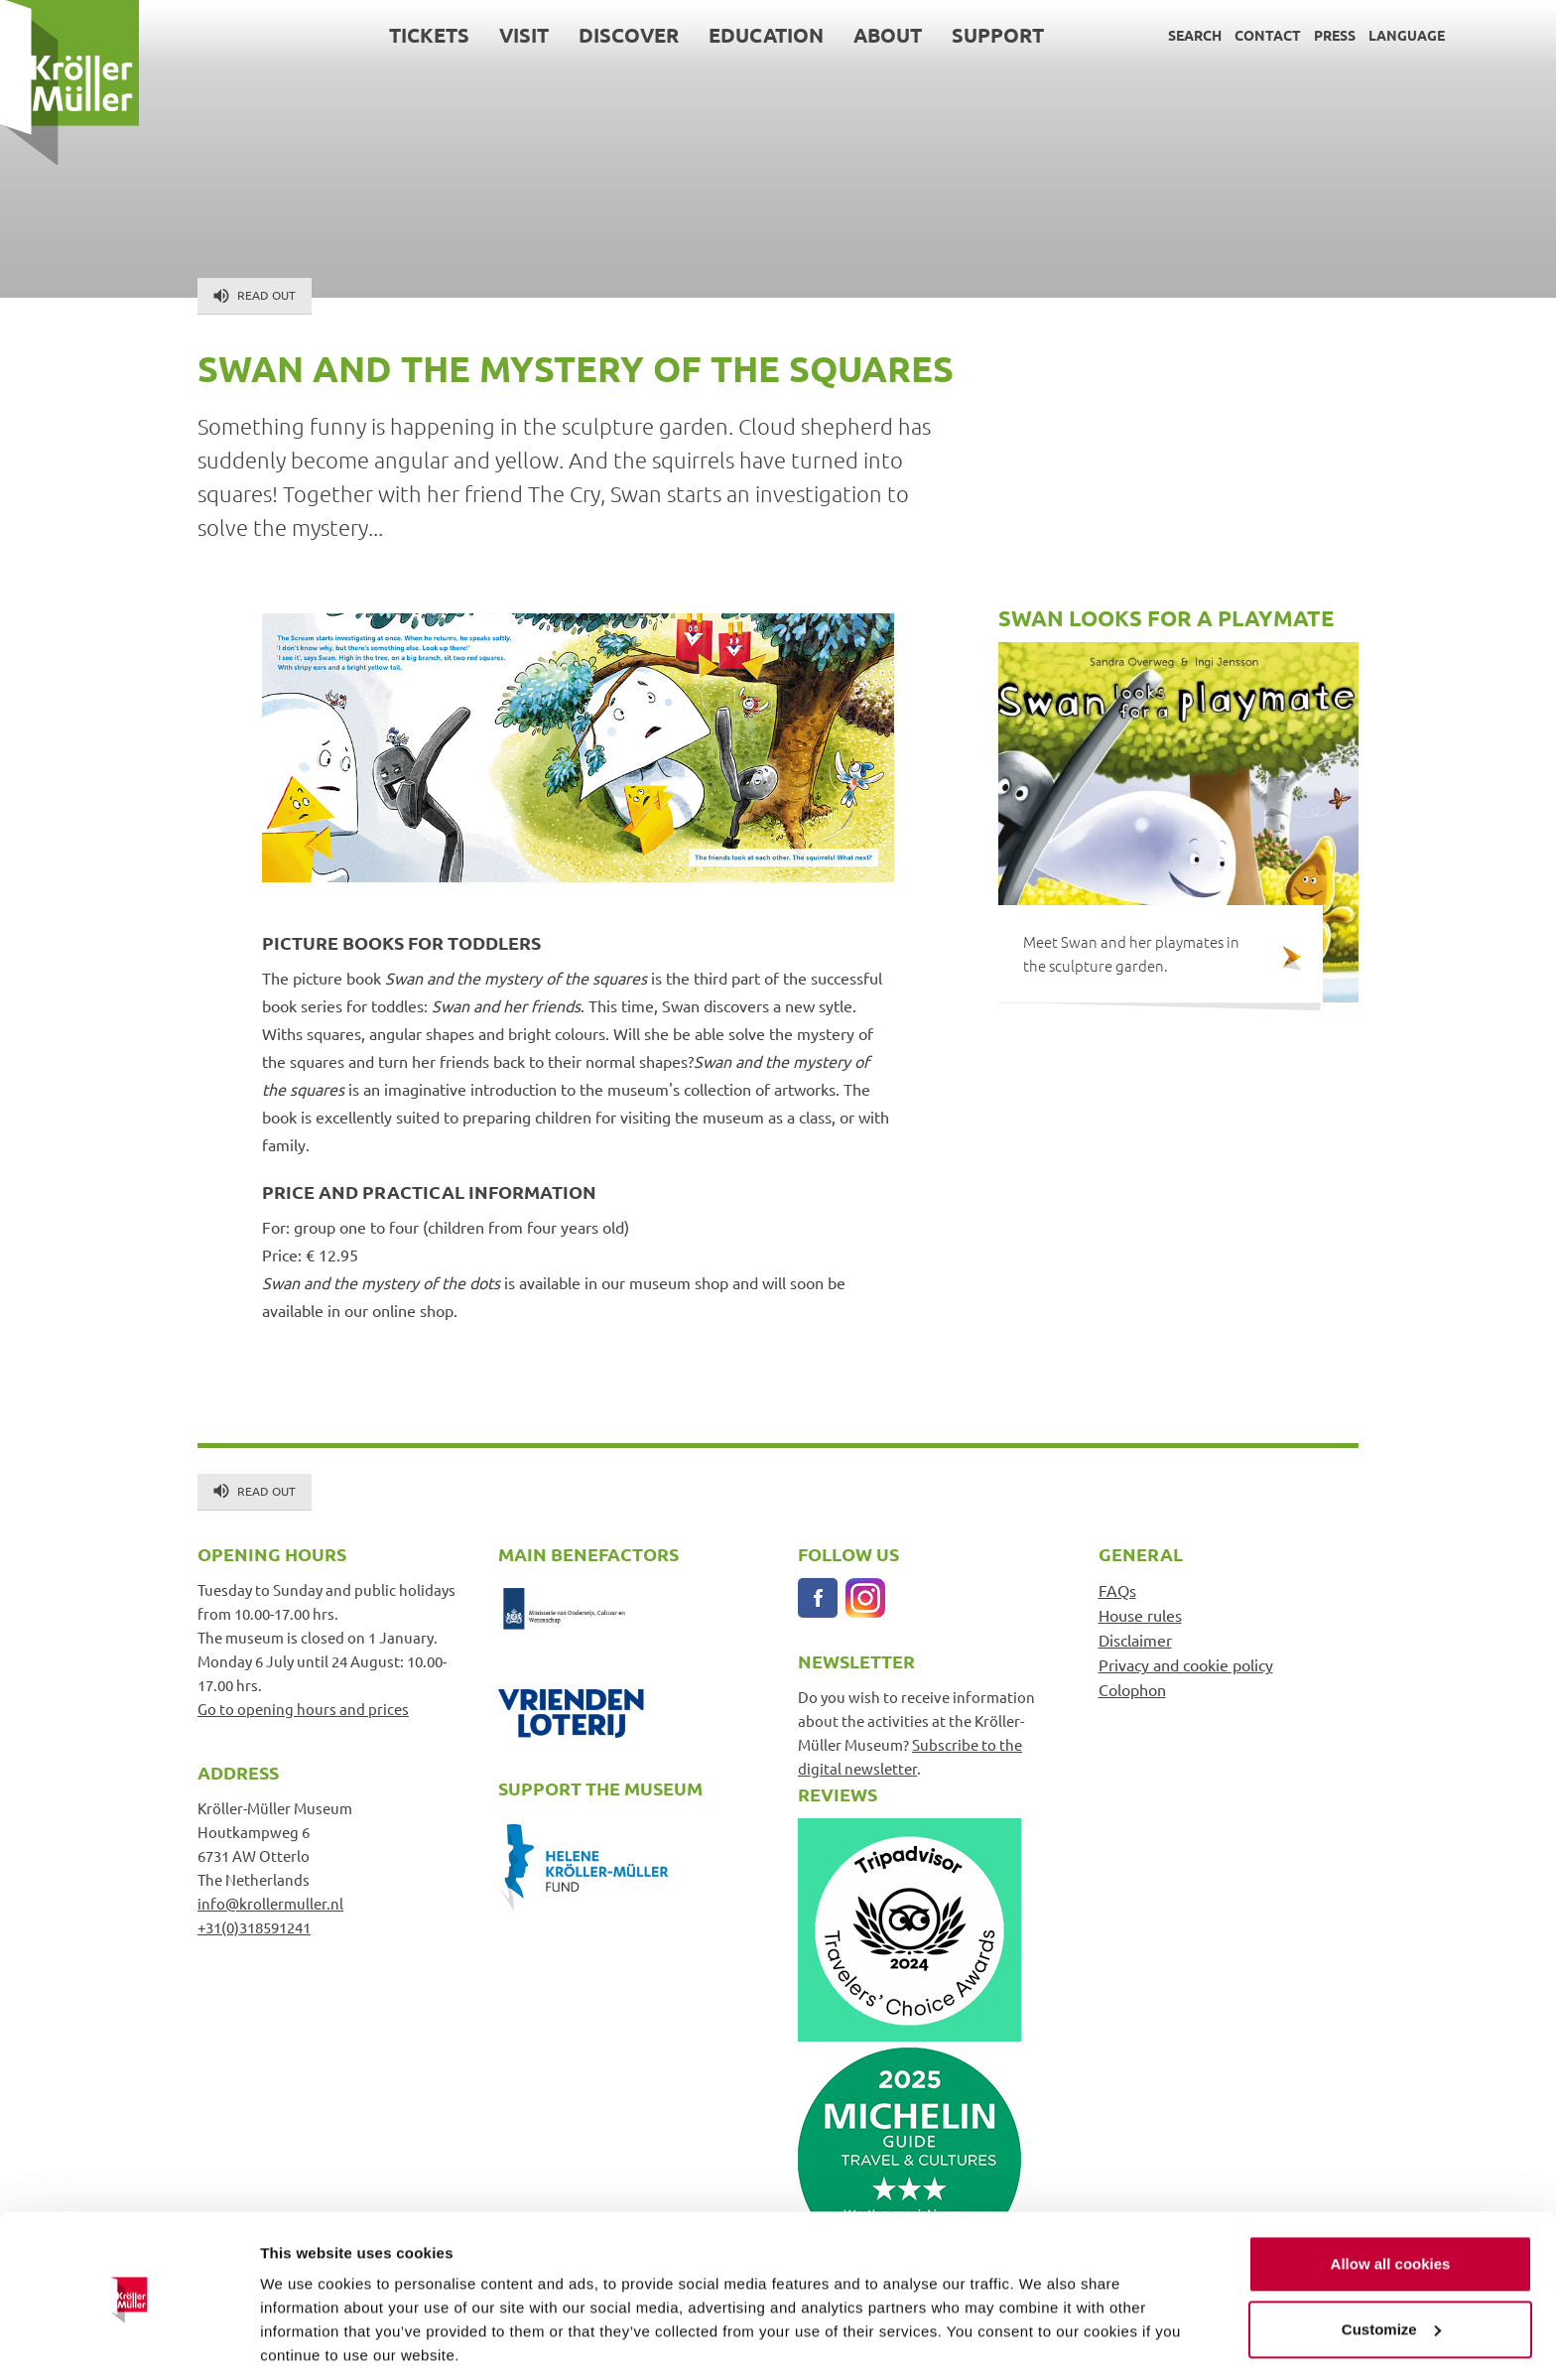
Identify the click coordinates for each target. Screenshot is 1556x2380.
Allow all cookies (1391, 2194)
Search (1195, 35)
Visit (524, 35)
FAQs (1117, 1590)
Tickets (429, 35)
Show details (306, 2340)
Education (766, 35)
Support (998, 35)
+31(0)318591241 (254, 1926)
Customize (1391, 2259)
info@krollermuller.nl (270, 1903)
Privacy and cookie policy (1186, 1664)
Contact (1267, 35)
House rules (1140, 1615)
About (887, 35)
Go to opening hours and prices (303, 1708)
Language (1406, 35)
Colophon (1132, 1689)
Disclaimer (1135, 1640)
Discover (629, 35)
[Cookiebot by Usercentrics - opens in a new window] (128, 2341)
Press (1335, 35)
